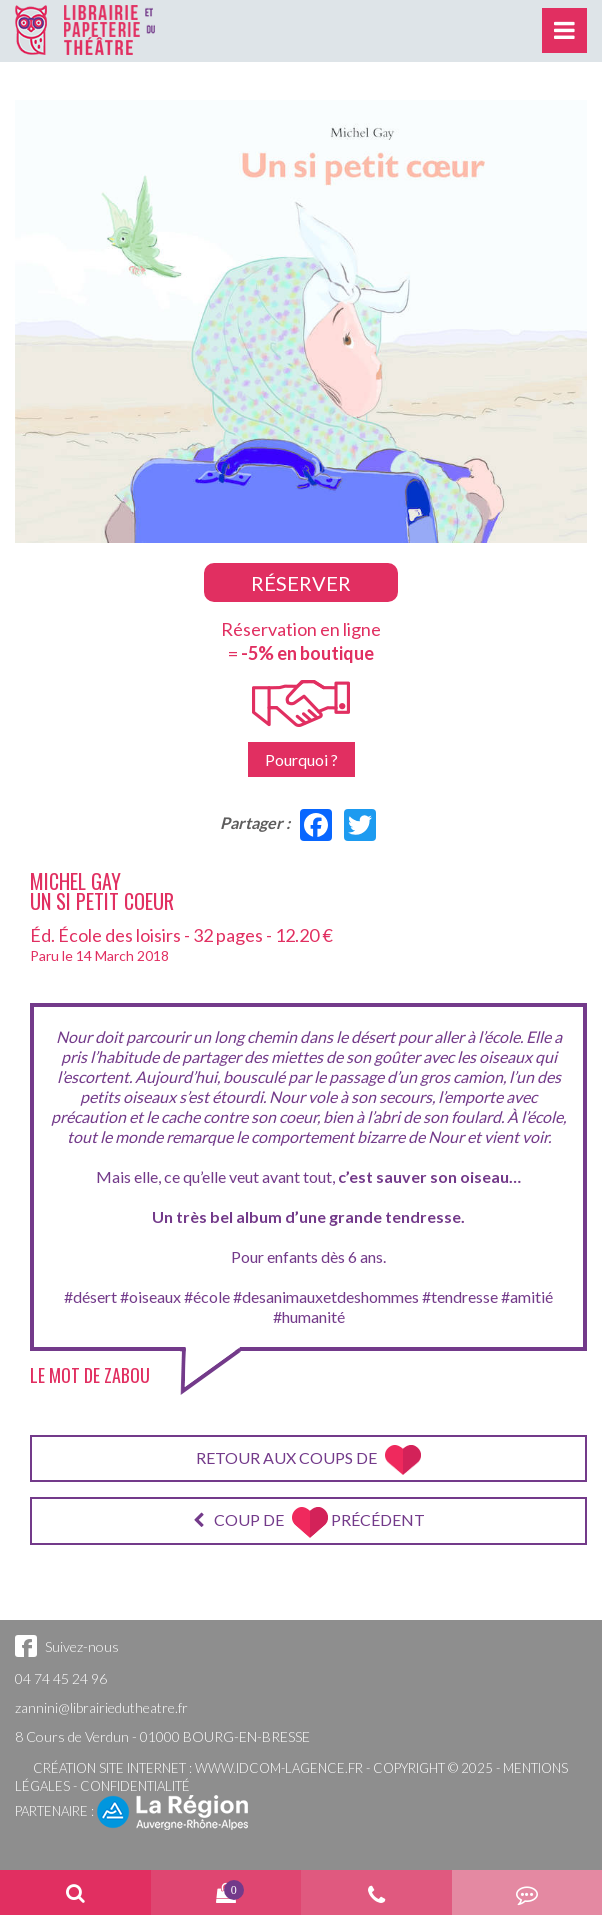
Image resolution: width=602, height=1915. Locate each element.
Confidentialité (135, 1786)
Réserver (301, 583)
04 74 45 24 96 (61, 1678)
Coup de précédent (309, 1522)
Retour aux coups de (308, 1460)
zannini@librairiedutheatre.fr (101, 1707)
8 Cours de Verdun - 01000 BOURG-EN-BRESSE (162, 1736)
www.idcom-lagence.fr (279, 1768)
